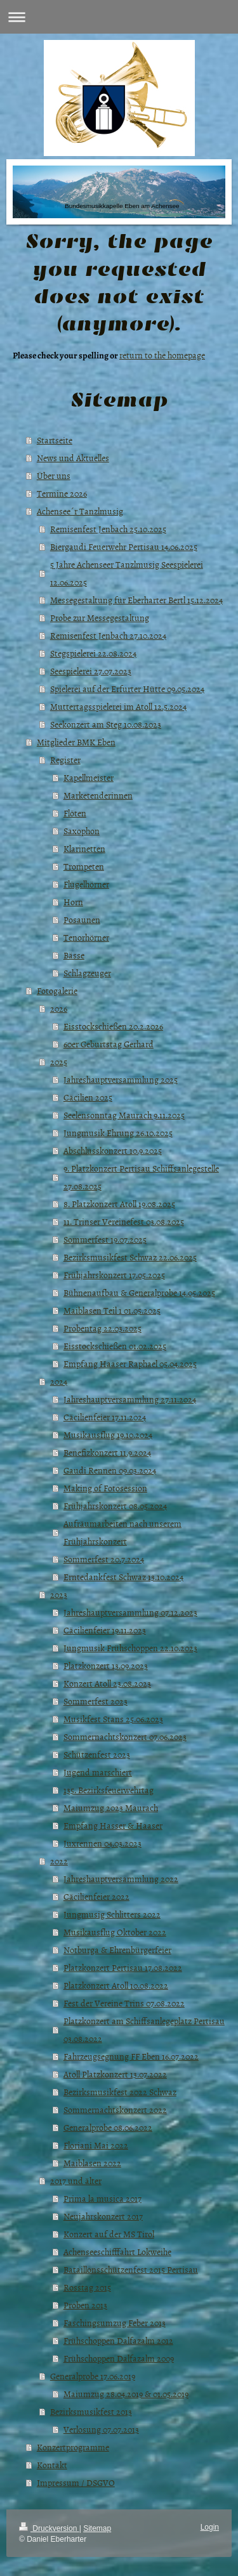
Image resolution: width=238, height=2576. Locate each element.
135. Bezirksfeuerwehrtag (108, 1789)
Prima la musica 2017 (102, 2198)
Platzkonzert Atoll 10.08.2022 (115, 1985)
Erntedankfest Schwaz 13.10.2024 (123, 1576)
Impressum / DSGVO (76, 2482)
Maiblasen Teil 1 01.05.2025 (112, 1310)
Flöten (74, 813)
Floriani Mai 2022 (95, 2145)
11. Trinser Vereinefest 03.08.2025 (123, 1221)
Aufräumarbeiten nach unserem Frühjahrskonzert (122, 1532)
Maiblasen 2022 (92, 2162)
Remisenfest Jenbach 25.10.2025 (108, 528)
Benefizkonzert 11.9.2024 (107, 1452)
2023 (58, 1594)
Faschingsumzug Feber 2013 (114, 2322)
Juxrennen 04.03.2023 (102, 1843)
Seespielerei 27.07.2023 (90, 670)
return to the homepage (162, 355)
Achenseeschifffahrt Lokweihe (117, 2251)
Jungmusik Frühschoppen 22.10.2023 (130, 1647)
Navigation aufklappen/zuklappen (119, 16)
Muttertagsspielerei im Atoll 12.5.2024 (118, 706)
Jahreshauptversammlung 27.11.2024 (129, 1399)
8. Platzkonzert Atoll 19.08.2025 (119, 1203)
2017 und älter (76, 2180)
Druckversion (49, 2528)
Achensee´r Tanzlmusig (80, 511)
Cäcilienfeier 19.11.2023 (104, 1630)
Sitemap (97, 2528)
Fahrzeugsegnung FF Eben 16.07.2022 (131, 2056)
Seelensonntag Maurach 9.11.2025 (124, 1114)
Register (65, 759)
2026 (58, 1008)
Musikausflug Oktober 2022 (114, 1932)
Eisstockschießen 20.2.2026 (113, 1026)
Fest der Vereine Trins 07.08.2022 (124, 2003)
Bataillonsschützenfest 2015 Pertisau (130, 2269)
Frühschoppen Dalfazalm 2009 (118, 2358)
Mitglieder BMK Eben (76, 742)
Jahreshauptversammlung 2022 (120, 1878)
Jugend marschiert (97, 1772)
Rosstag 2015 (87, 2287)
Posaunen (81, 919)
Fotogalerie (57, 990)
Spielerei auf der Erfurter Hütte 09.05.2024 (127, 688)
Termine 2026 (62, 493)
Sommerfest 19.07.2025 (105, 1239)
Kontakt (52, 2464)
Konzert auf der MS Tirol (108, 2233)
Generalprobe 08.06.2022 (107, 2127)
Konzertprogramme (73, 2447)
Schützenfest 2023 (96, 1754)
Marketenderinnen (98, 795)
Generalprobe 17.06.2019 (92, 2376)
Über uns (53, 475)
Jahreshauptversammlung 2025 (120, 1079)
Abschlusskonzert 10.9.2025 (112, 1150)
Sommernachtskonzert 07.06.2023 (125, 1736)
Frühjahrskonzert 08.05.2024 (115, 1505)
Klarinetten (84, 848)
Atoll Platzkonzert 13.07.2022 (115, 2074)
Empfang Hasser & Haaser (112, 1825)
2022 (59, 1860)
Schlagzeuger (87, 972)
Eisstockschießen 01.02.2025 (114, 1345)
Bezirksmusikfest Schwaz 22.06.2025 (130, 1257)
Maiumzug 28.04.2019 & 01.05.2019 (125, 2393)
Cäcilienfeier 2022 (96, 1896)
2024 (58, 1381)
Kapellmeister (88, 777)
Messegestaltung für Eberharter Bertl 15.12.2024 (136, 599)
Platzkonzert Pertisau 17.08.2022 (122, 1967)
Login (210, 2527)
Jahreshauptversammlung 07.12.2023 (130, 1612)
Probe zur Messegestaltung (99, 617)
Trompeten (83, 866)
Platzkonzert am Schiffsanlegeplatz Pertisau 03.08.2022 (144, 2029)
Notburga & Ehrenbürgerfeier (117, 1949)
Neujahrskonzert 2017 (103, 2216)
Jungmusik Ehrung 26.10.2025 (118, 1132)
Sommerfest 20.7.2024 (103, 1559)
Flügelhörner (86, 884)
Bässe (73, 955)
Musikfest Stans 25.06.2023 (113, 1718)
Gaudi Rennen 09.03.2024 (109, 1470)
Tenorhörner (86, 937)
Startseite (54, 440)
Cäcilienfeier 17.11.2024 (104, 1416)
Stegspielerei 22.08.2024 (93, 653)
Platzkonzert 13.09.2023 (105, 1665)
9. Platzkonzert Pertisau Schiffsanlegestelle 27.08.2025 (141, 1177)
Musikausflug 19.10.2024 (107, 1434)
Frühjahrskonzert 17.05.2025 (114, 1274)
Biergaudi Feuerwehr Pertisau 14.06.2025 (123, 546)
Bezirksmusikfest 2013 (91, 2411)
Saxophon (81, 830)
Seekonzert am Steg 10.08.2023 (105, 724)
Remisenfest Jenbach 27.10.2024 (108, 635)
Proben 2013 (85, 2304)
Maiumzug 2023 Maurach (110, 1807)
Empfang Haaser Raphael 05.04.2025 (130, 1363)
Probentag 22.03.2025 (102, 1328)
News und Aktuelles (73, 457)
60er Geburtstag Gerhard (108, 1043)
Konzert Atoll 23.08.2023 (107, 1683)
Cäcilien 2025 (87, 1097)
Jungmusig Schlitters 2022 (112, 1914)
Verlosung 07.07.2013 (101, 2429)
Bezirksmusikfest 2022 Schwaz (119, 2091)
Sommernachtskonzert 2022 (115, 2109)
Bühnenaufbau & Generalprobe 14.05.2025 (139, 1292)
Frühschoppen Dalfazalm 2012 (118, 2340)
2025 (58, 1061)
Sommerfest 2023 (95, 1701)
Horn (73, 901)
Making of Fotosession (105, 1487)
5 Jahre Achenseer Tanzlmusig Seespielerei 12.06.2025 (126, 573)
